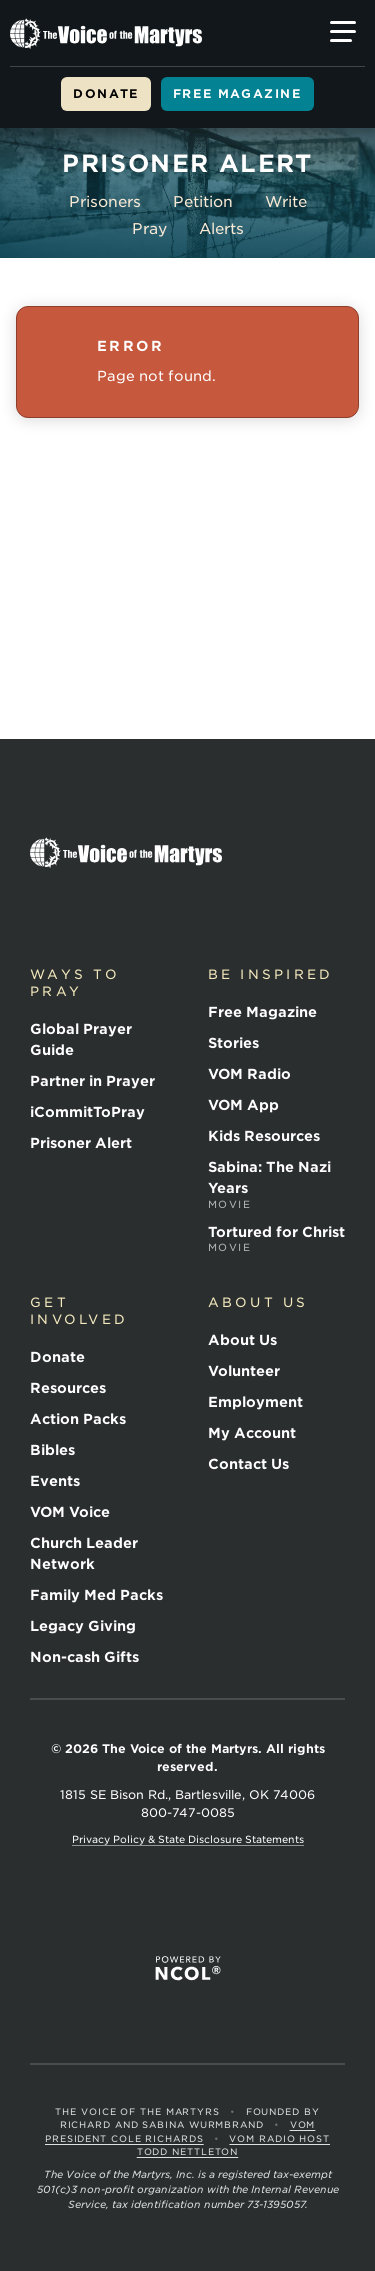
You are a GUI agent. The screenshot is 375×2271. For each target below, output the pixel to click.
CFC (244, 1911)
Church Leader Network (84, 1553)
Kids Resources (264, 1136)
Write (286, 202)
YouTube (138, 911)
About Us (242, 1340)
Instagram (184, 911)
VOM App (243, 1105)
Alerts (221, 229)
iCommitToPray (87, 1112)
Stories (233, 1043)
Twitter (92, 911)
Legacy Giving (83, 1626)
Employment (255, 1402)
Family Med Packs (96, 1595)
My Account (252, 1433)
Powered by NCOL (188, 1969)
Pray (149, 229)
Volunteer (244, 1371)
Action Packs (78, 1419)
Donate (106, 93)
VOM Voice (70, 1512)
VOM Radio (249, 1074)
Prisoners (105, 202)
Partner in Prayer (92, 1081)
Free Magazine (237, 93)
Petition (203, 202)
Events (55, 1481)
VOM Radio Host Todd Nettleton (233, 2145)
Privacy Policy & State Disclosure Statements (188, 1839)
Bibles (52, 1450)
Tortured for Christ (277, 1240)
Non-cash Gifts (84, 1657)
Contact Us (248, 1464)
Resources (68, 1388)
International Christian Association (178, 1911)
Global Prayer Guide (81, 1039)
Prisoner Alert (81, 1143)
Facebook (46, 911)
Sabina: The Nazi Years (277, 1185)
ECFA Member (122, 1911)
